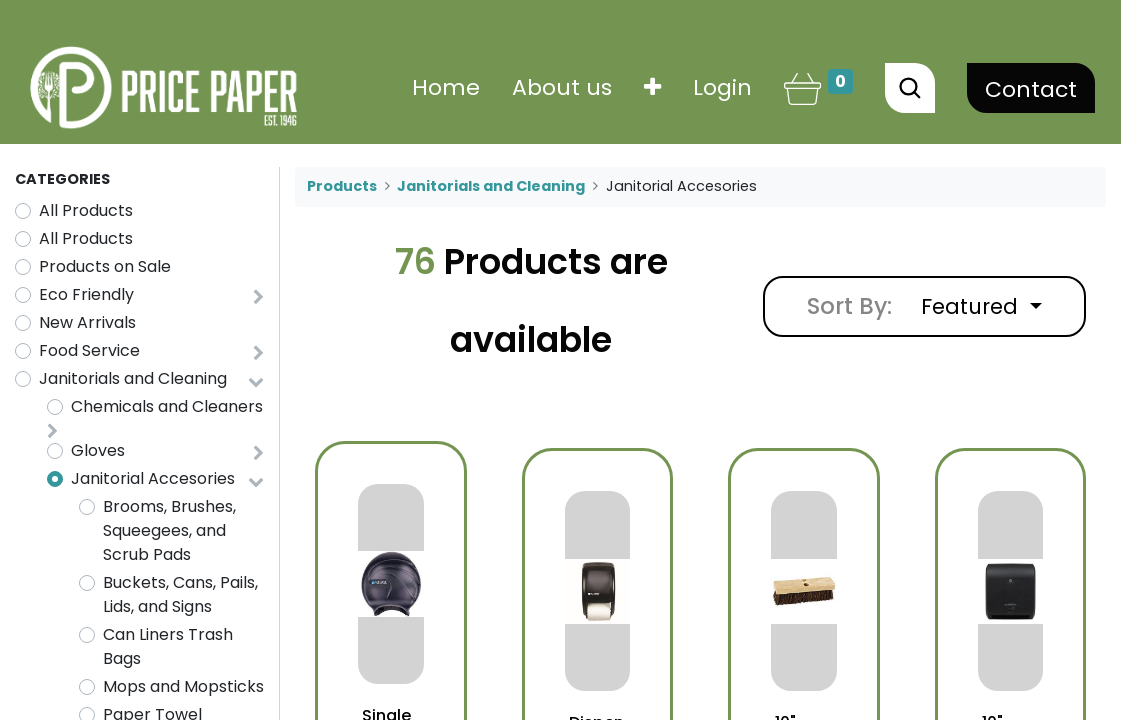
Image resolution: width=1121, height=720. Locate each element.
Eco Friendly (86, 294)
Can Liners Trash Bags (168, 646)
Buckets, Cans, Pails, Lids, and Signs (180, 594)
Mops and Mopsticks (183, 686)
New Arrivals (87, 322)
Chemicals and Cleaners (167, 406)
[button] (648, 87)
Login (718, 87)
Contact (1026, 89)
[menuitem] (442, 87)
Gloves (98, 450)
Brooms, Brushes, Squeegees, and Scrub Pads (169, 530)
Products (342, 186)
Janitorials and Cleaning (133, 378)
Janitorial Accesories (153, 478)
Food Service (89, 350)
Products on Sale (105, 266)
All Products (86, 210)
